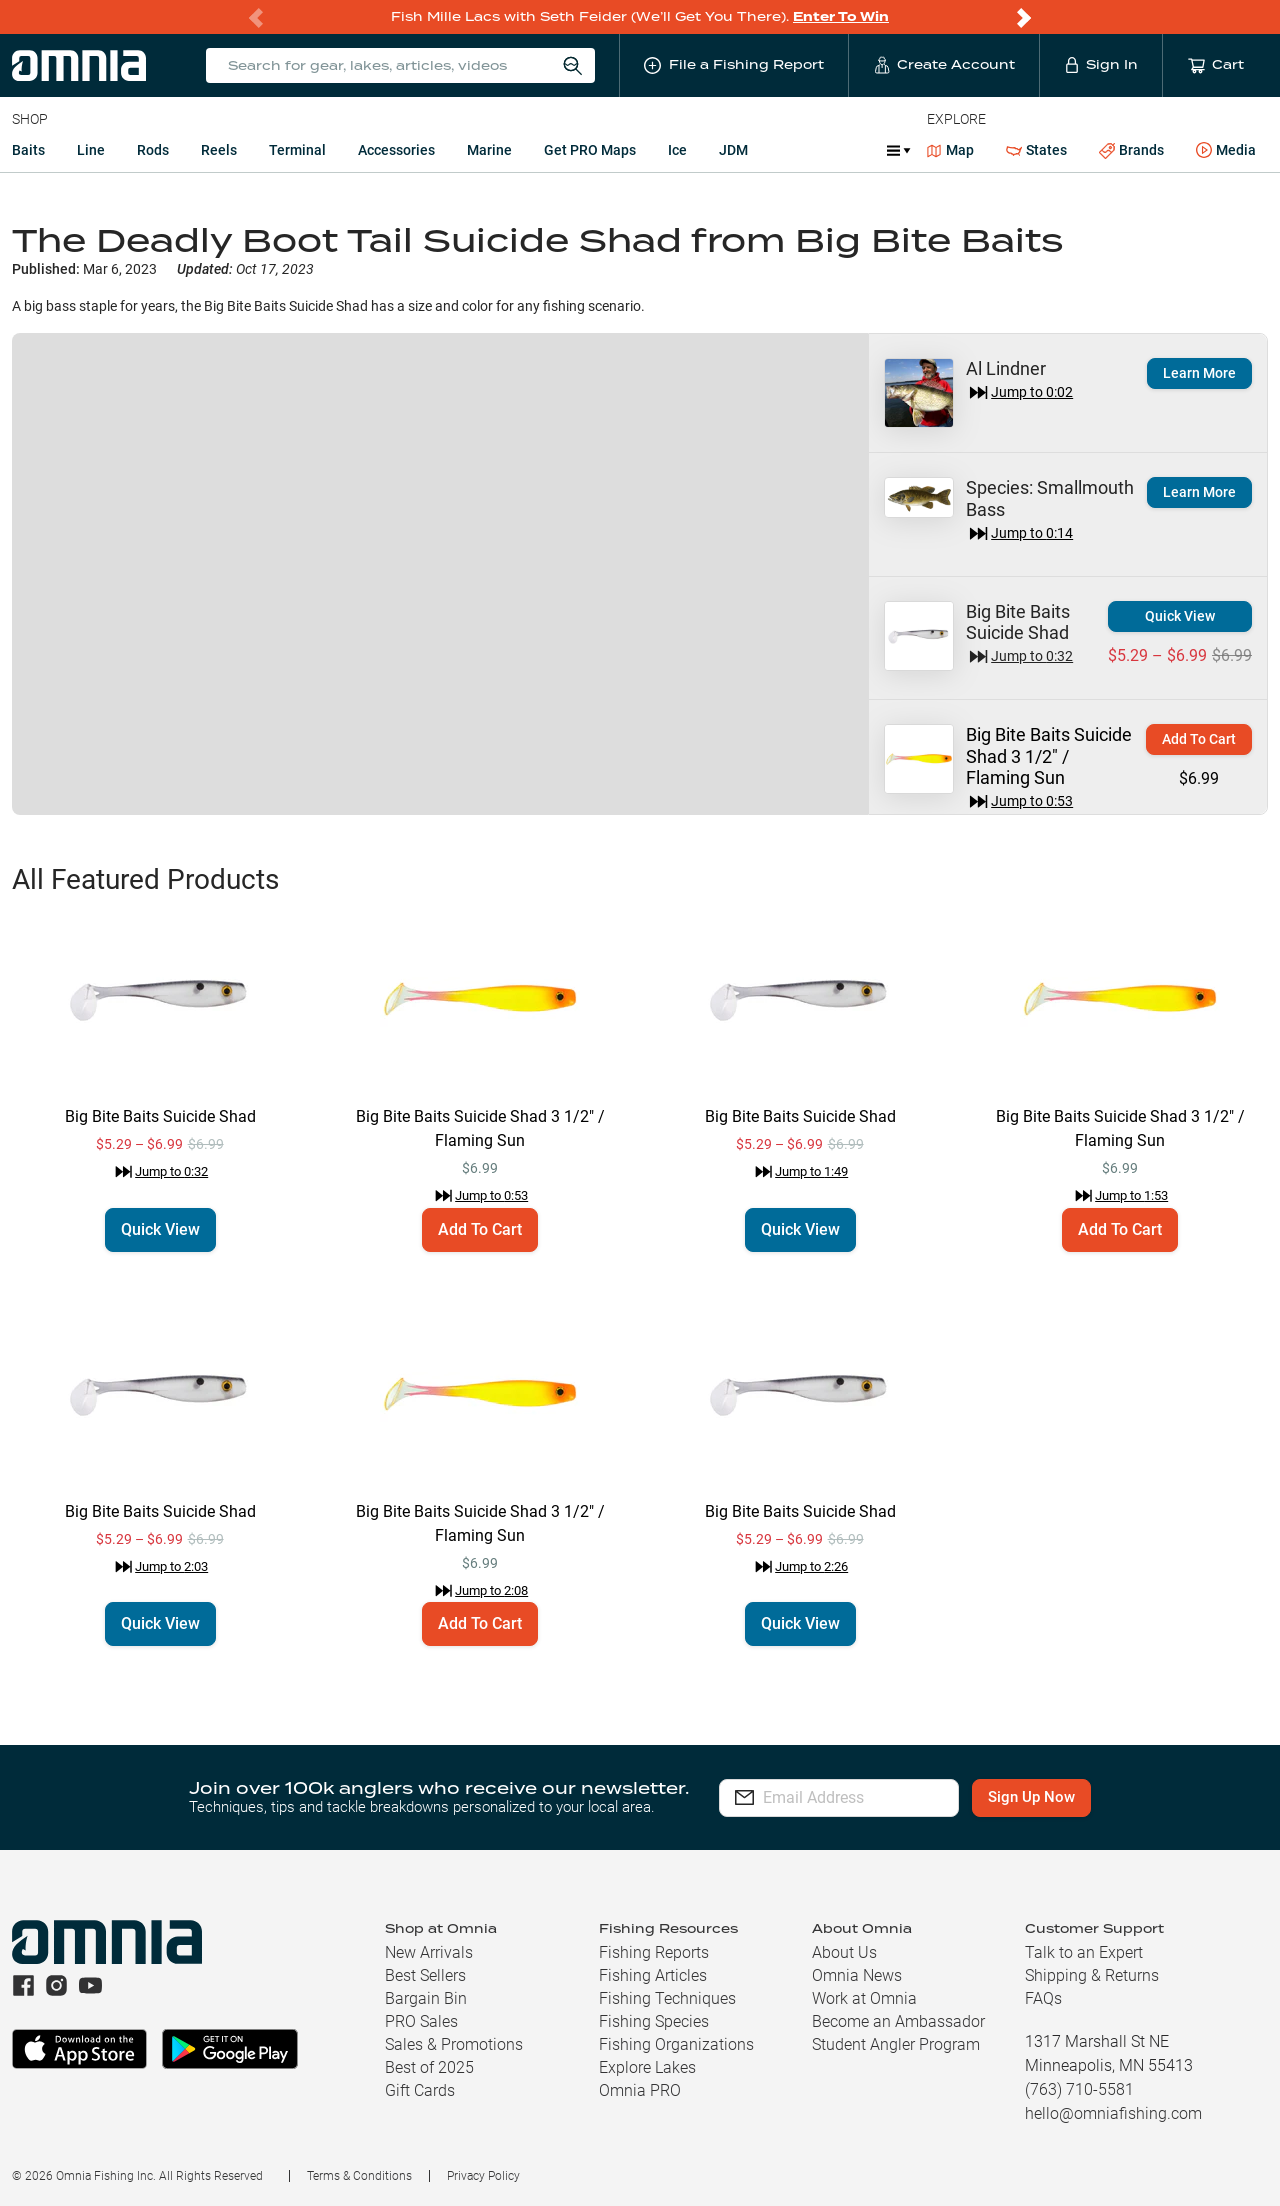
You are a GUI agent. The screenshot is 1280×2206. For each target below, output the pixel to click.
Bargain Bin (426, 1998)
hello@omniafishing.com (1113, 2113)
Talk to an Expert (1084, 1952)
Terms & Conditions (359, 2176)
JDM (733, 150)
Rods (153, 150)
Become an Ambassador (898, 2021)
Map (950, 150)
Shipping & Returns (1092, 1975)
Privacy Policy (483, 2176)
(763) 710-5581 (1079, 2089)
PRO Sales (421, 2021)
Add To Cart (1199, 739)
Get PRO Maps (590, 150)
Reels (219, 150)
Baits (28, 150)
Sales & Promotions (454, 2044)
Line (91, 150)
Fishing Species (654, 2021)
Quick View (1180, 616)
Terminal (297, 150)
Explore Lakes (647, 2067)
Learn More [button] (1199, 373)
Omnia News (857, 1975)
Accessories (396, 150)
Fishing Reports (654, 1952)
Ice (677, 150)
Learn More (1199, 492)
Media (1226, 151)
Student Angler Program (896, 2044)
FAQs (1043, 1998)
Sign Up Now (1066, 1797)
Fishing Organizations (676, 2044)
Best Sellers (425, 1975)
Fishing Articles (653, 1975)
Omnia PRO (640, 2090)
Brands (1131, 150)
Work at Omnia (864, 1998)
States (1036, 150)
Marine (489, 150)
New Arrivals (429, 1952)
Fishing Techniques (667, 1998)
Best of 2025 (429, 2067)
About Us (844, 1952)
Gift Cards (420, 2090)
